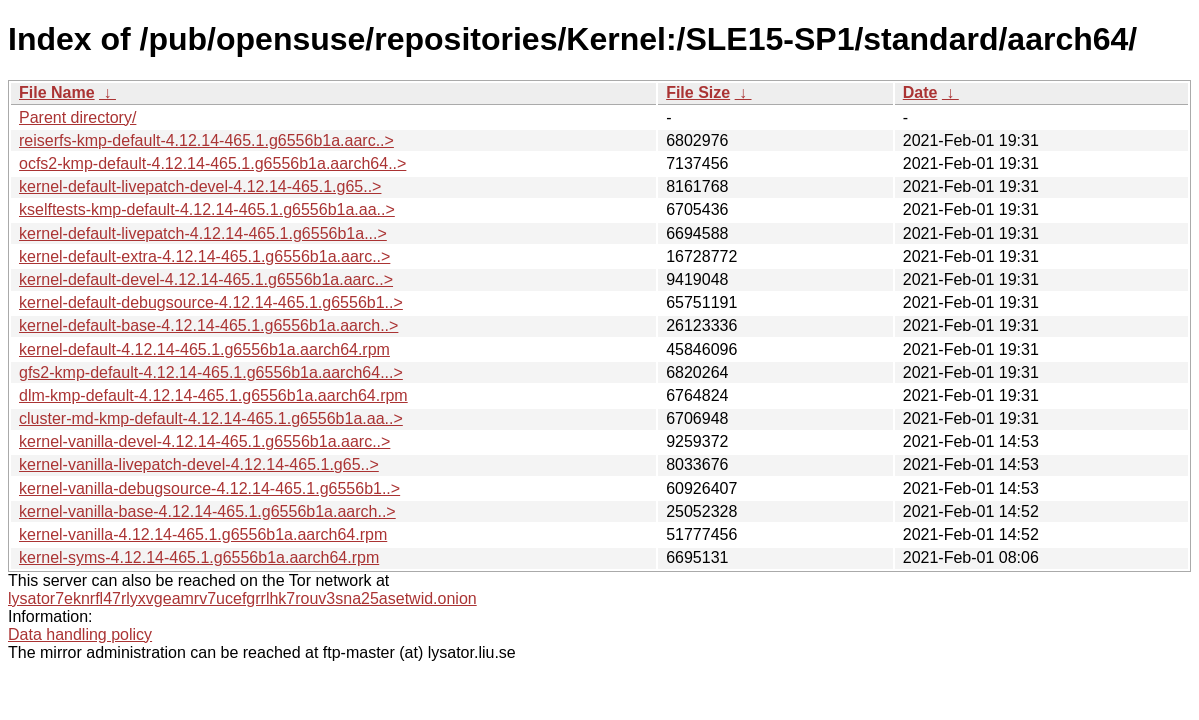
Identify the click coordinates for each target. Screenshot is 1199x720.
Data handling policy (80, 634)
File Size (698, 92)
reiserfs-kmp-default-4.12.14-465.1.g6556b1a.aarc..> (206, 140)
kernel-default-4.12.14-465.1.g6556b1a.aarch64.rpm (204, 349)
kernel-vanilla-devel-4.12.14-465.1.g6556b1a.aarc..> (204, 441)
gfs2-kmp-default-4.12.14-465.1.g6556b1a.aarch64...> (211, 372)
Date (920, 92)
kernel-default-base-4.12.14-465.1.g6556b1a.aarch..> (208, 325)
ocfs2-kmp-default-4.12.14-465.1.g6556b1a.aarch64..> (212, 163)
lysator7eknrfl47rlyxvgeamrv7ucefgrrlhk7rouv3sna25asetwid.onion (242, 598)
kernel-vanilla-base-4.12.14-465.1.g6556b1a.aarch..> (207, 511)
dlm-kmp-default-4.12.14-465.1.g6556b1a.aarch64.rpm (213, 395)
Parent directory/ (77, 117)
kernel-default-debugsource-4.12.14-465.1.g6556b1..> (211, 302)
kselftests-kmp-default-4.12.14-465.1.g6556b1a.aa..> (207, 209)
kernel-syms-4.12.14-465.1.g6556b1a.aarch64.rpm (199, 557)
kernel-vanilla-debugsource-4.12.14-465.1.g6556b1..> (209, 488)
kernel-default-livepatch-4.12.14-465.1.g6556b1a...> (203, 233)
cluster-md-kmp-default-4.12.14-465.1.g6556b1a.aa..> (211, 418)
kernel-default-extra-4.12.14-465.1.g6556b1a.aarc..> (204, 256)
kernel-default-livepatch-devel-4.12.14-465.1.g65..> (200, 186)
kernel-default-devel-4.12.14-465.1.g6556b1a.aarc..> (206, 279)
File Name (57, 92)
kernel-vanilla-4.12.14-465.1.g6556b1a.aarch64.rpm (203, 534)
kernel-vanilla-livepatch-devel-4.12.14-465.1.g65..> (199, 464)
